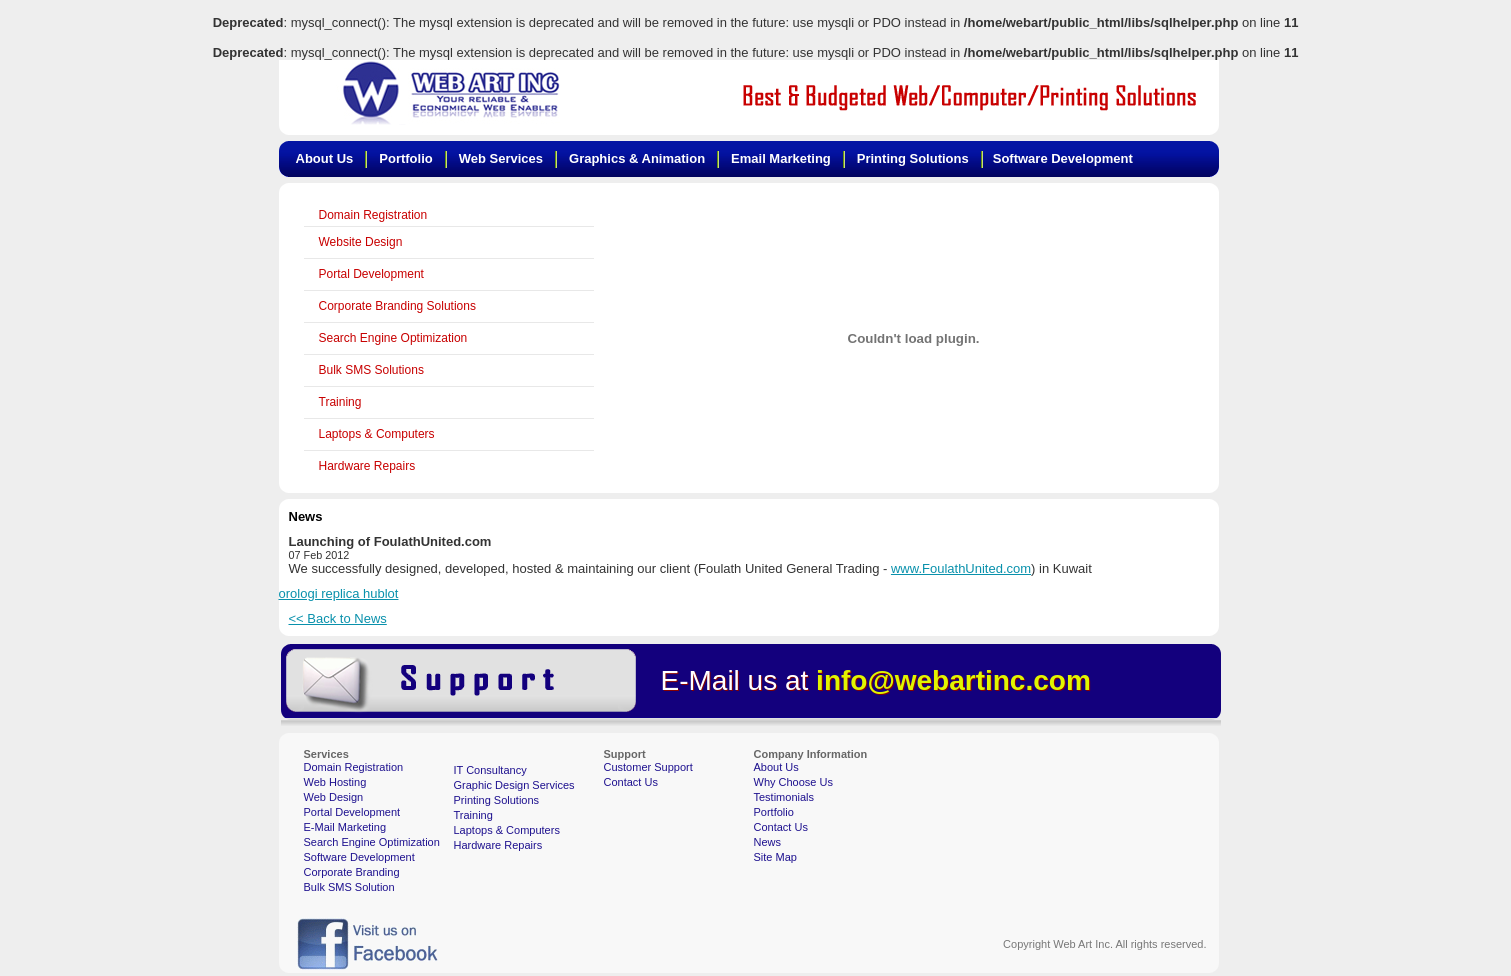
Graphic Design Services (514, 785)
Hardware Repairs (367, 466)
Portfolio (774, 812)
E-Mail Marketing (345, 827)
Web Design (334, 797)
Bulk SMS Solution (349, 887)
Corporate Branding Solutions (397, 306)
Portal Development (371, 274)
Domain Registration (373, 215)
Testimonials (784, 797)
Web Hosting (335, 782)
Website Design (361, 242)
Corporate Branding (352, 872)
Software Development (359, 857)
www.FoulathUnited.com (961, 568)
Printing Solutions (497, 800)
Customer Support (648, 767)
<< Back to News (338, 618)
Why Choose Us (793, 782)
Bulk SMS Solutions (371, 370)
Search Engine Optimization (393, 338)
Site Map (775, 857)
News (768, 842)
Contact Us (631, 782)
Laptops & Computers (377, 434)
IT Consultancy (490, 770)
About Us (776, 767)
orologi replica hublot (339, 593)
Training (340, 402)
